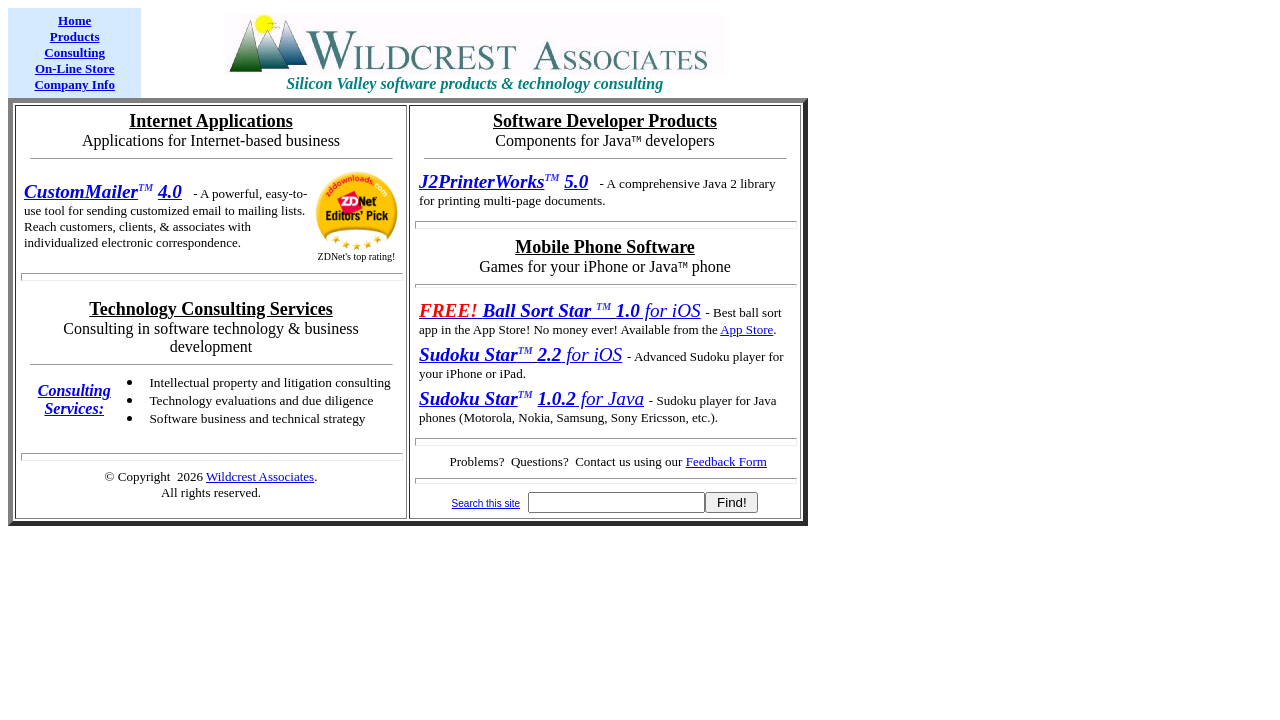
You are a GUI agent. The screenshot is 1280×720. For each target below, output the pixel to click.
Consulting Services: (74, 399)
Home (74, 20)
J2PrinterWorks (481, 181)
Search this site (486, 503)
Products (75, 36)
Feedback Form (726, 461)
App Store (746, 329)
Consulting (74, 52)
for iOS (658, 310)
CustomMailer (81, 191)
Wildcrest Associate (257, 476)
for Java (610, 398)
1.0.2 (556, 398)
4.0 (170, 191)
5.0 (576, 181)
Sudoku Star (468, 398)
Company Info (74, 84)
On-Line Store (75, 68)
